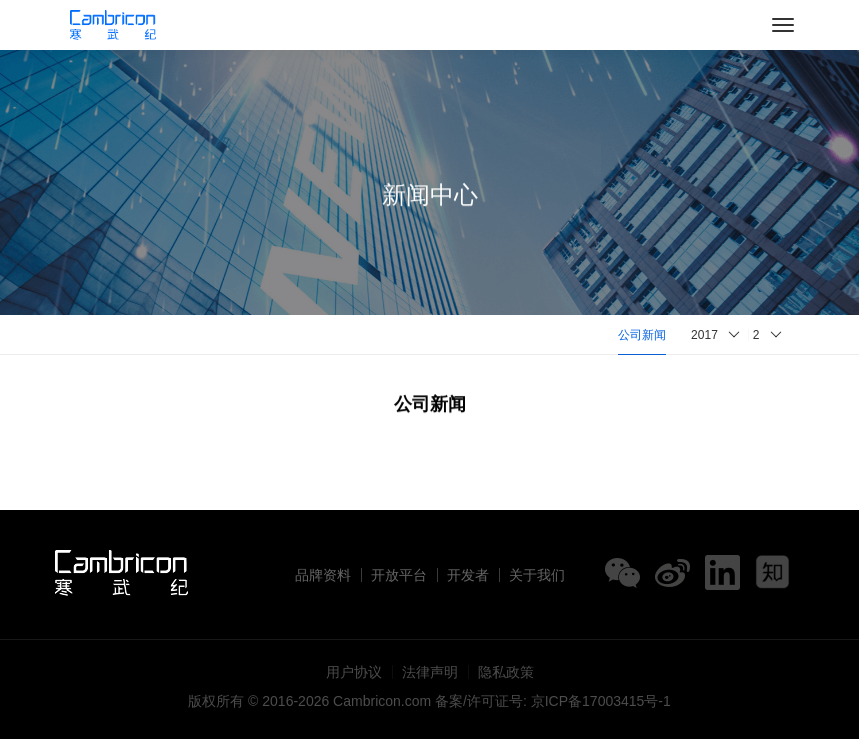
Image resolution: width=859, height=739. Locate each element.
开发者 (468, 575)
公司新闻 (642, 335)
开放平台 (399, 575)
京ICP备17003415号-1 (601, 701)
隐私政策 (506, 672)
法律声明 (430, 672)
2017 (704, 335)
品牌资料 (323, 575)
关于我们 (537, 575)
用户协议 (354, 672)
